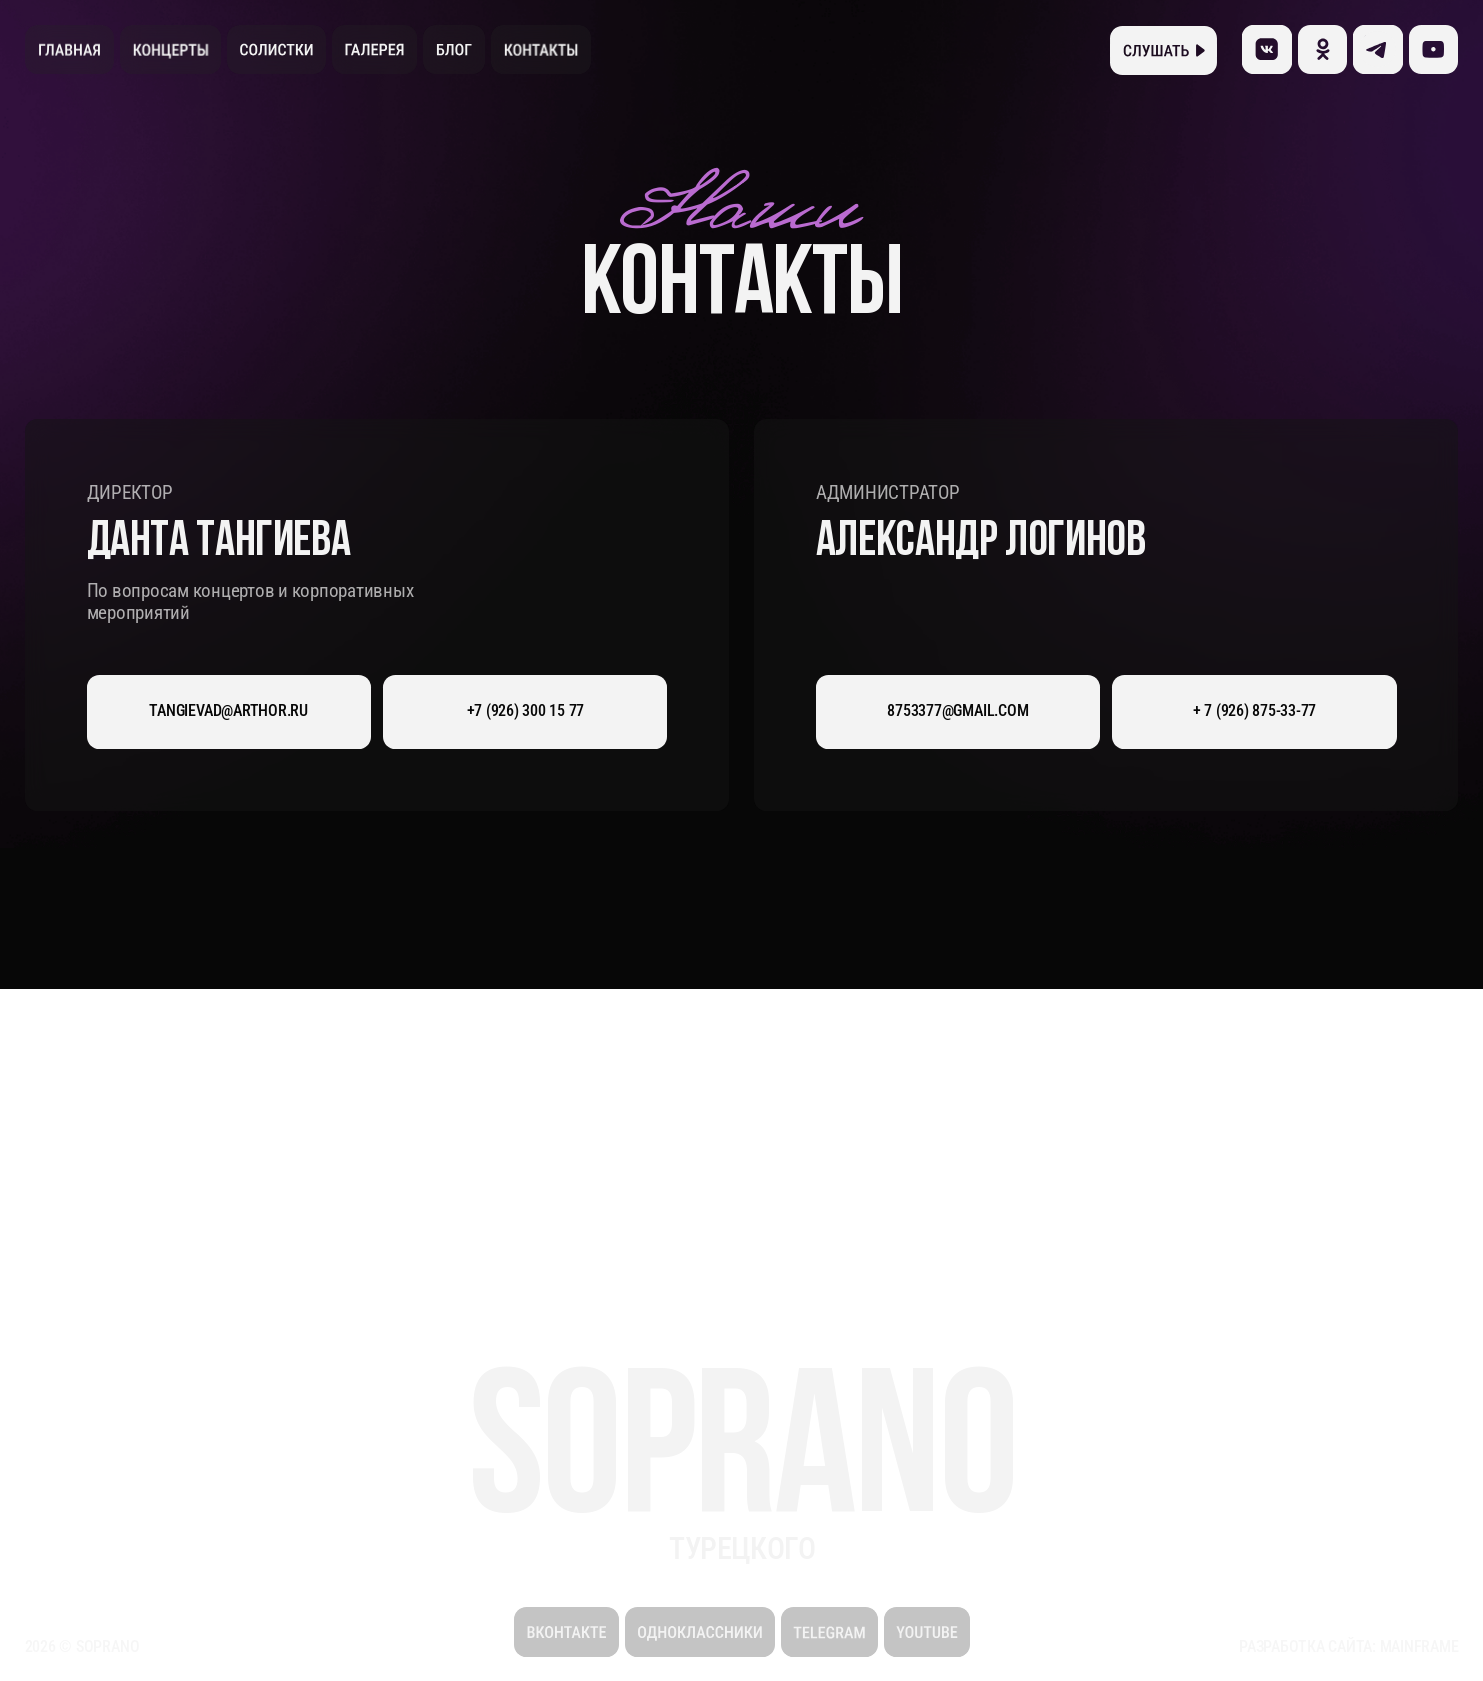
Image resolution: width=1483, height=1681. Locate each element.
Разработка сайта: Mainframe (1348, 1646)
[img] (1433, 49)
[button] (1164, 50)
